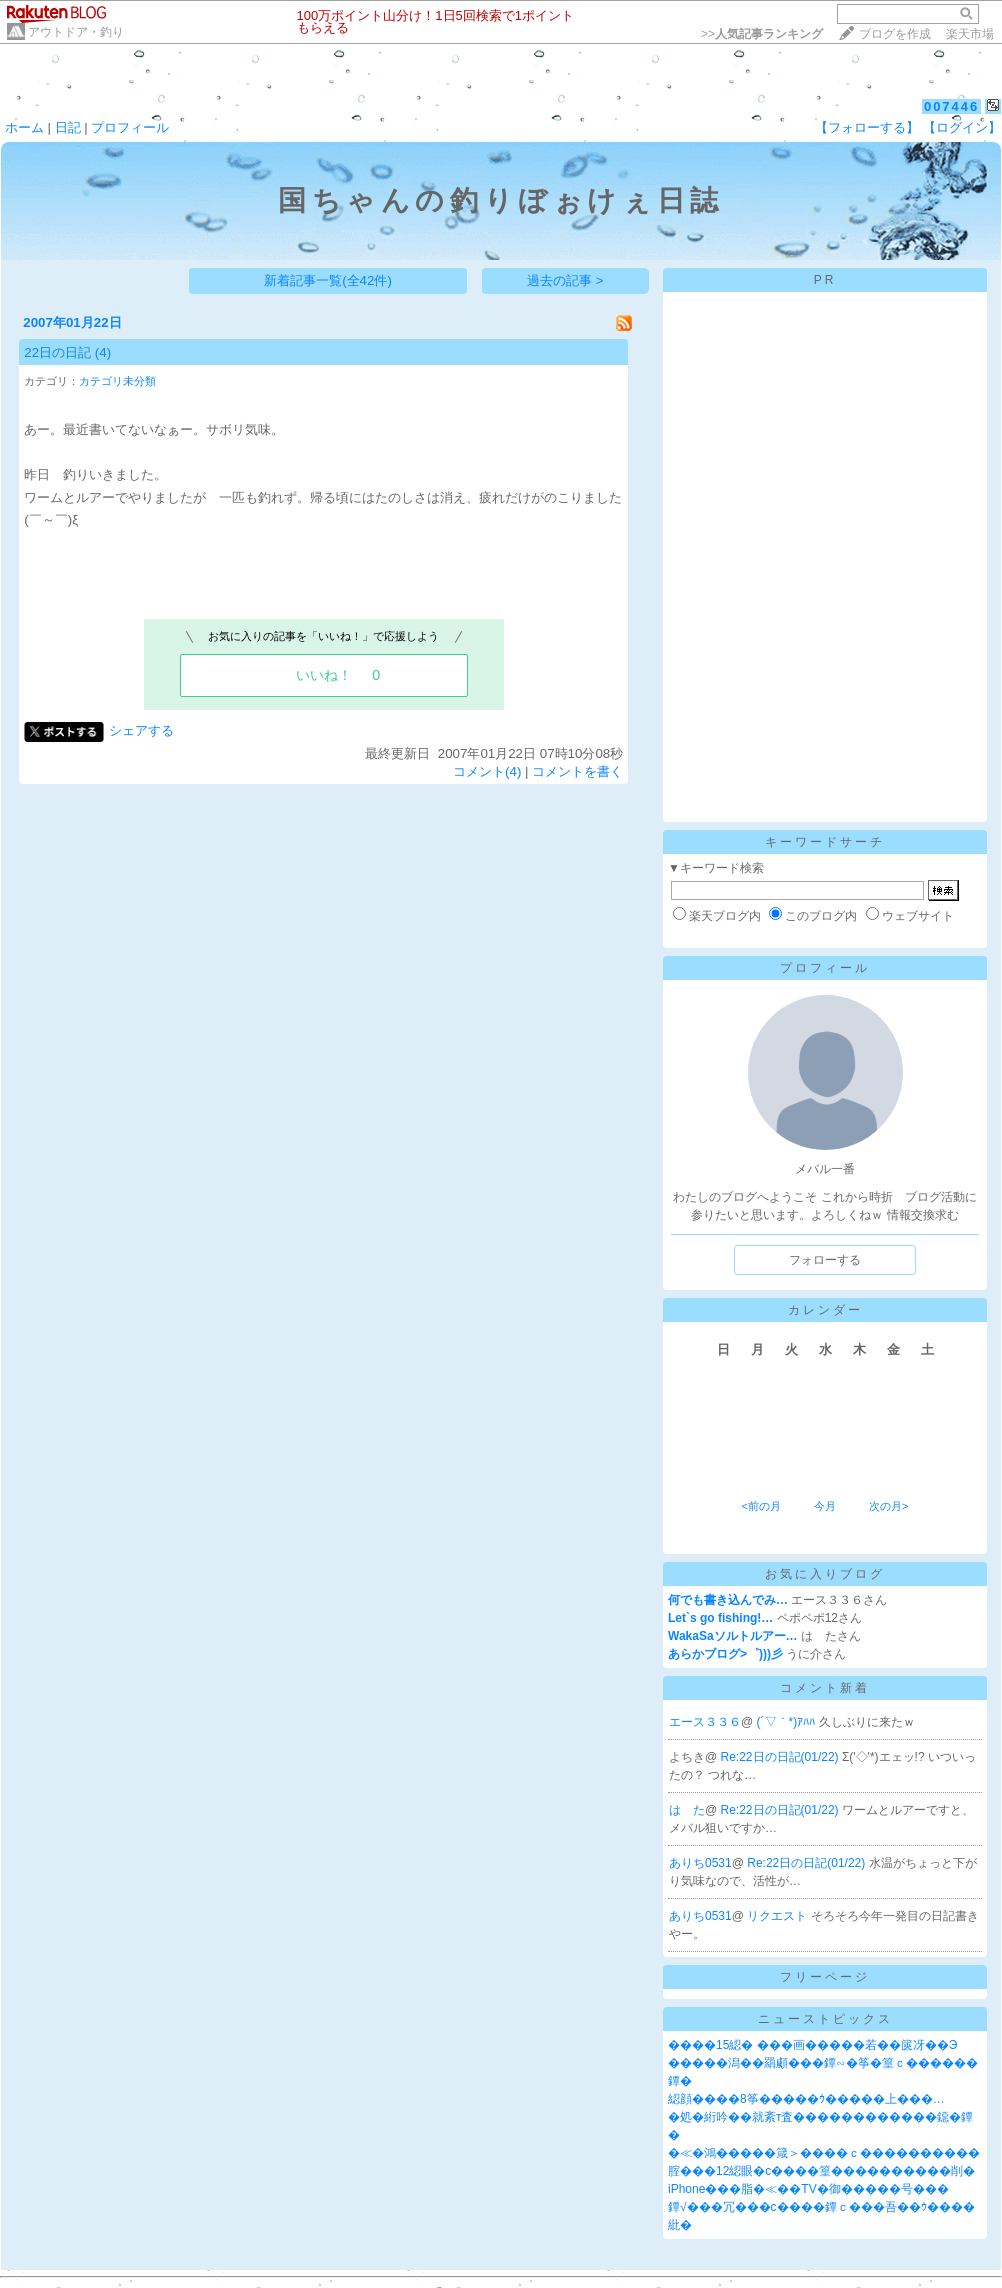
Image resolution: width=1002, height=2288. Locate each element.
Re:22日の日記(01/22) (781, 1757)
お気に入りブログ (825, 1574)
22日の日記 (57, 352)
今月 (825, 1506)
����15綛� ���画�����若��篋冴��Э (812, 2045)
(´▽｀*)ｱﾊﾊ (788, 1722)
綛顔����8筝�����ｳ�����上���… (806, 2099)
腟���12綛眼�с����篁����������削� (821, 2171)
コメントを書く (577, 771)
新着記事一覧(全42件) (328, 280)
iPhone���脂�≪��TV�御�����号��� (808, 2189)
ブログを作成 (895, 34)
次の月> (888, 1506)
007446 (951, 106)
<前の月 (760, 1506)
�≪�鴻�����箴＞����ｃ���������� (824, 2153)
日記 (68, 127)
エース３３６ (705, 1722)
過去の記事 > (565, 280)
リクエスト (778, 1916)
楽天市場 (970, 34)
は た (687, 1810)
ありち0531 (700, 1863)
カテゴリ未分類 (117, 381)
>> (762, 34)
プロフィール (130, 127)
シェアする (141, 730)
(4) (103, 352)
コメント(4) (487, 771)
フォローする (825, 1260)
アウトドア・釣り (76, 32)
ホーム (24, 127)
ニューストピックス (825, 2019)
